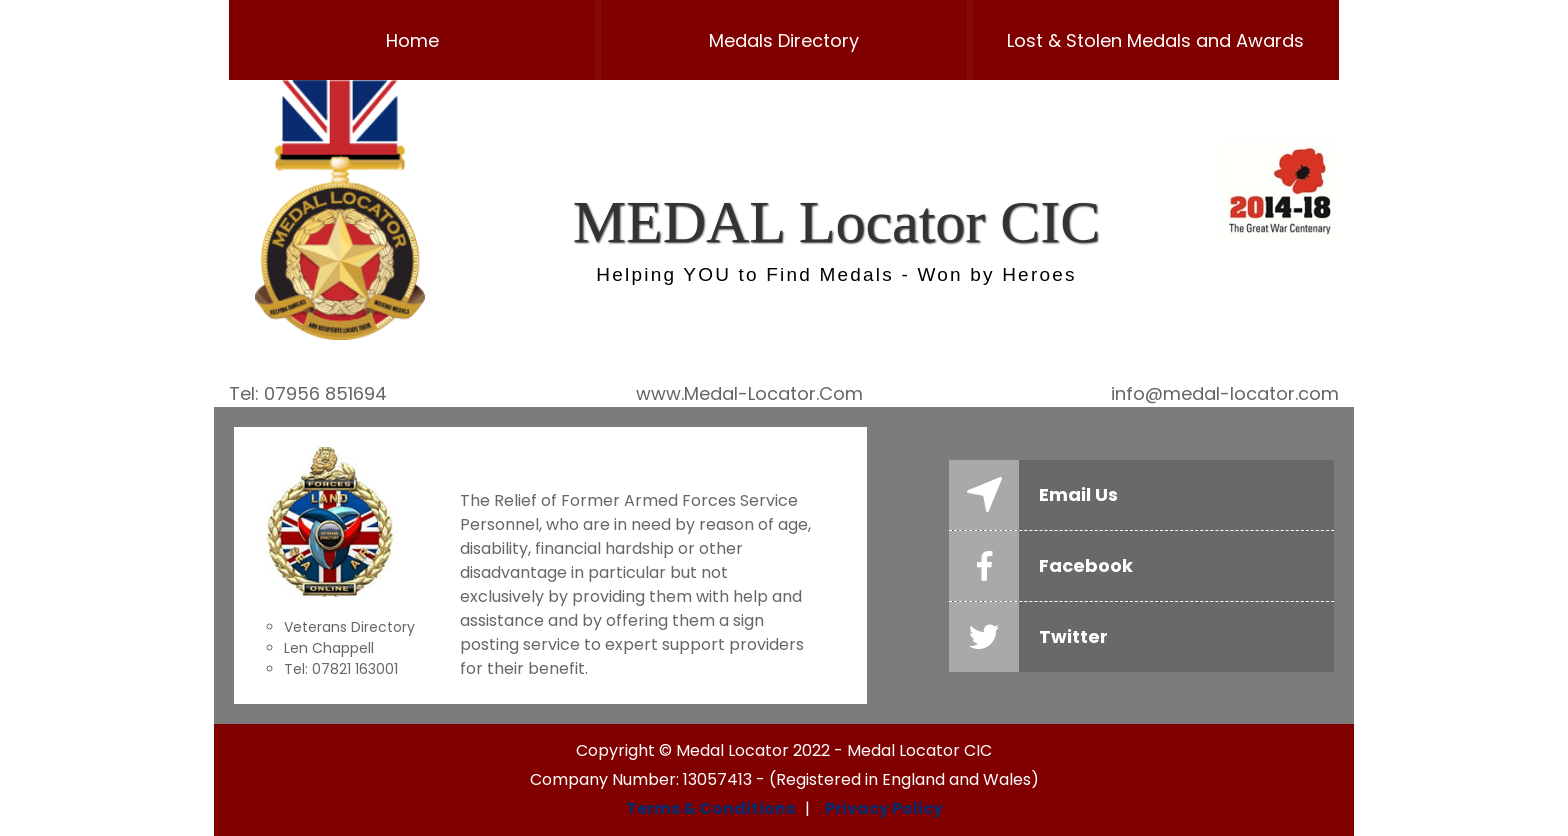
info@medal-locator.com (1225, 393)
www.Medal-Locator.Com (749, 393)
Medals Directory (784, 40)
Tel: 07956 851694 (308, 393)
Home (412, 40)
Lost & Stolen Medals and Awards (1155, 40)
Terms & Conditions (710, 808)
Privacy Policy (884, 808)
